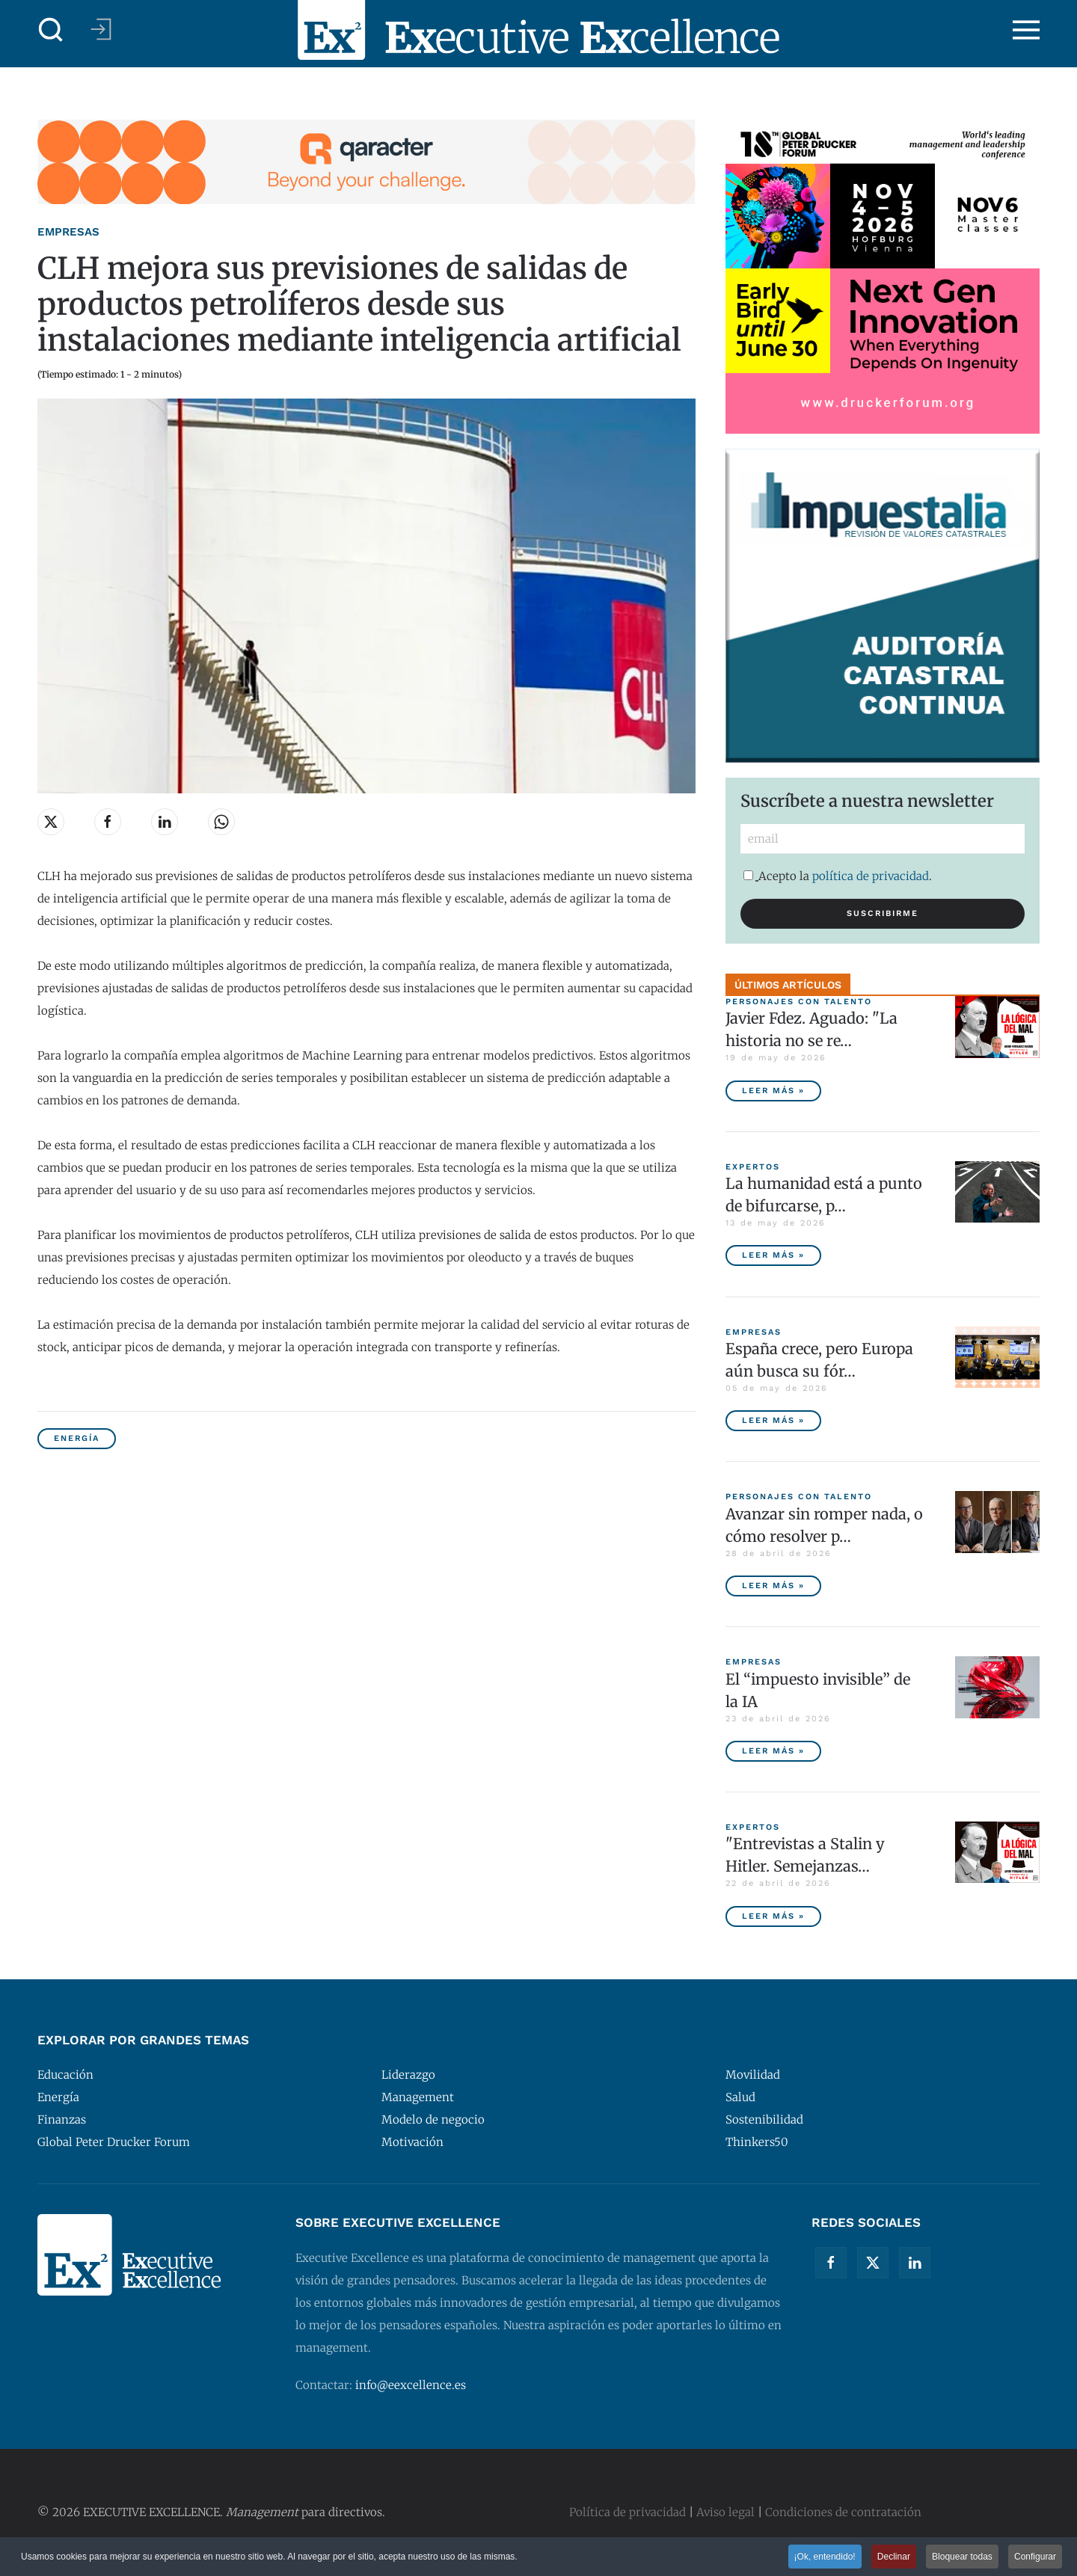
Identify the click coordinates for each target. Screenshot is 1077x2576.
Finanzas (61, 2119)
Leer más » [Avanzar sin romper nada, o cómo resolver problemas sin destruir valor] (773, 1585)
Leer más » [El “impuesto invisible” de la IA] (773, 1751)
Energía (76, 1438)
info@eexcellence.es (410, 2385)
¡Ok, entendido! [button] (824, 2557)
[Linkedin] (914, 2262)
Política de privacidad (627, 2512)
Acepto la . (837, 876)
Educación (65, 2075)
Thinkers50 (756, 2142)
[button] (50, 30)
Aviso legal (725, 2512)
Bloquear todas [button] (962, 2557)
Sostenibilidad (764, 2119)
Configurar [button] (1035, 2557)
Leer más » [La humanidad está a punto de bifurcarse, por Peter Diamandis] (773, 1255)
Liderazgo (408, 2075)
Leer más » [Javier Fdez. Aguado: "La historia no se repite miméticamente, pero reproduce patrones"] (773, 1090)
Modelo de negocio (433, 2119)
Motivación (412, 2142)
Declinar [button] (893, 2557)
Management (417, 2097)
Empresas (68, 232)
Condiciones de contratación (843, 2512)
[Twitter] (873, 2262)
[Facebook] (831, 2262)
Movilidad (752, 2075)
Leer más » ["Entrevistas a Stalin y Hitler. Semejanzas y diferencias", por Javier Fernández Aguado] (773, 1916)
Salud (740, 2097)
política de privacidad (870, 876)
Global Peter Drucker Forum (113, 2142)
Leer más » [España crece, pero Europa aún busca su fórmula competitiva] (773, 1420)
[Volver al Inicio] (538, 30)
